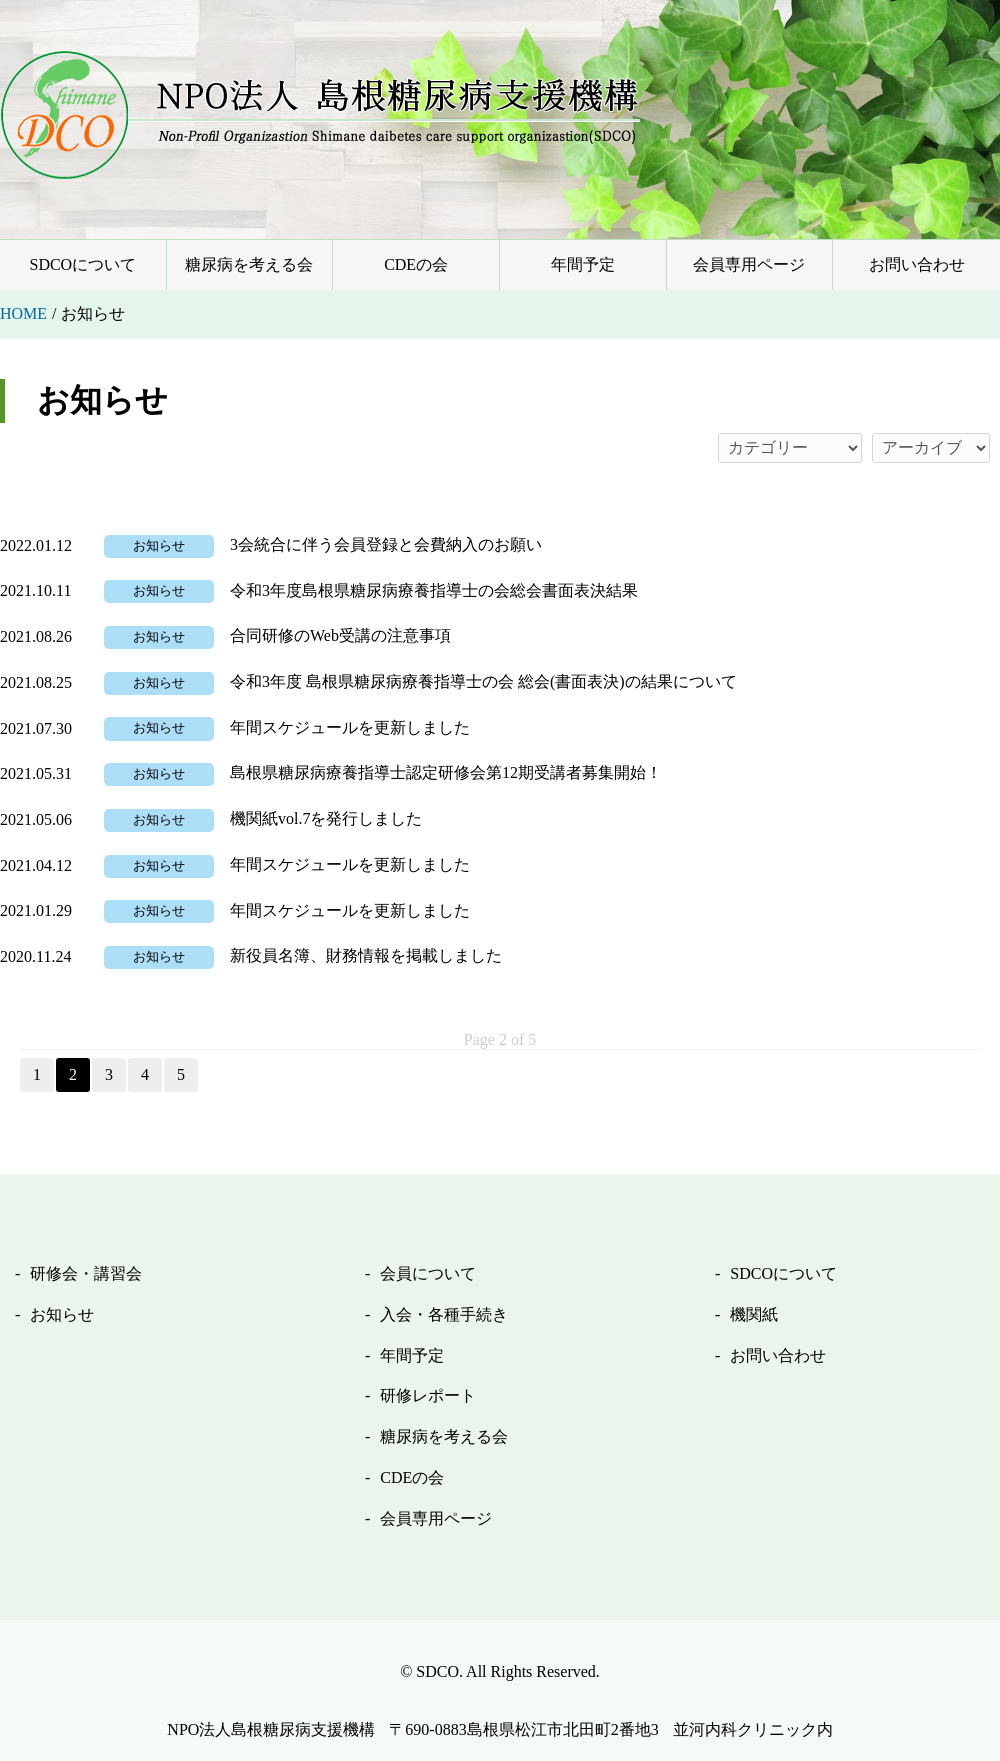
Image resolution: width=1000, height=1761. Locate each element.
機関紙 (754, 1314)
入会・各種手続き (444, 1314)
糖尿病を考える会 (249, 264)
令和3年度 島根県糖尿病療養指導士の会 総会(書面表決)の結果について (483, 681)
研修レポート (428, 1395)
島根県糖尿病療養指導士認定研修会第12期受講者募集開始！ (446, 772)
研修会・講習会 (86, 1273)
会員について (428, 1273)
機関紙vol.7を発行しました (326, 818)
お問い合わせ (917, 264)
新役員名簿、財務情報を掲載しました (366, 955)
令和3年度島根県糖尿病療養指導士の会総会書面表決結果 (434, 590)
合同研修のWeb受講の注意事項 (340, 635)
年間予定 (583, 264)
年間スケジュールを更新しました (350, 727)
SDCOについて (82, 264)
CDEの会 (416, 264)
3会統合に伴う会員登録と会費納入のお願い (386, 544)
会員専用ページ (749, 264)
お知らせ (159, 546)
